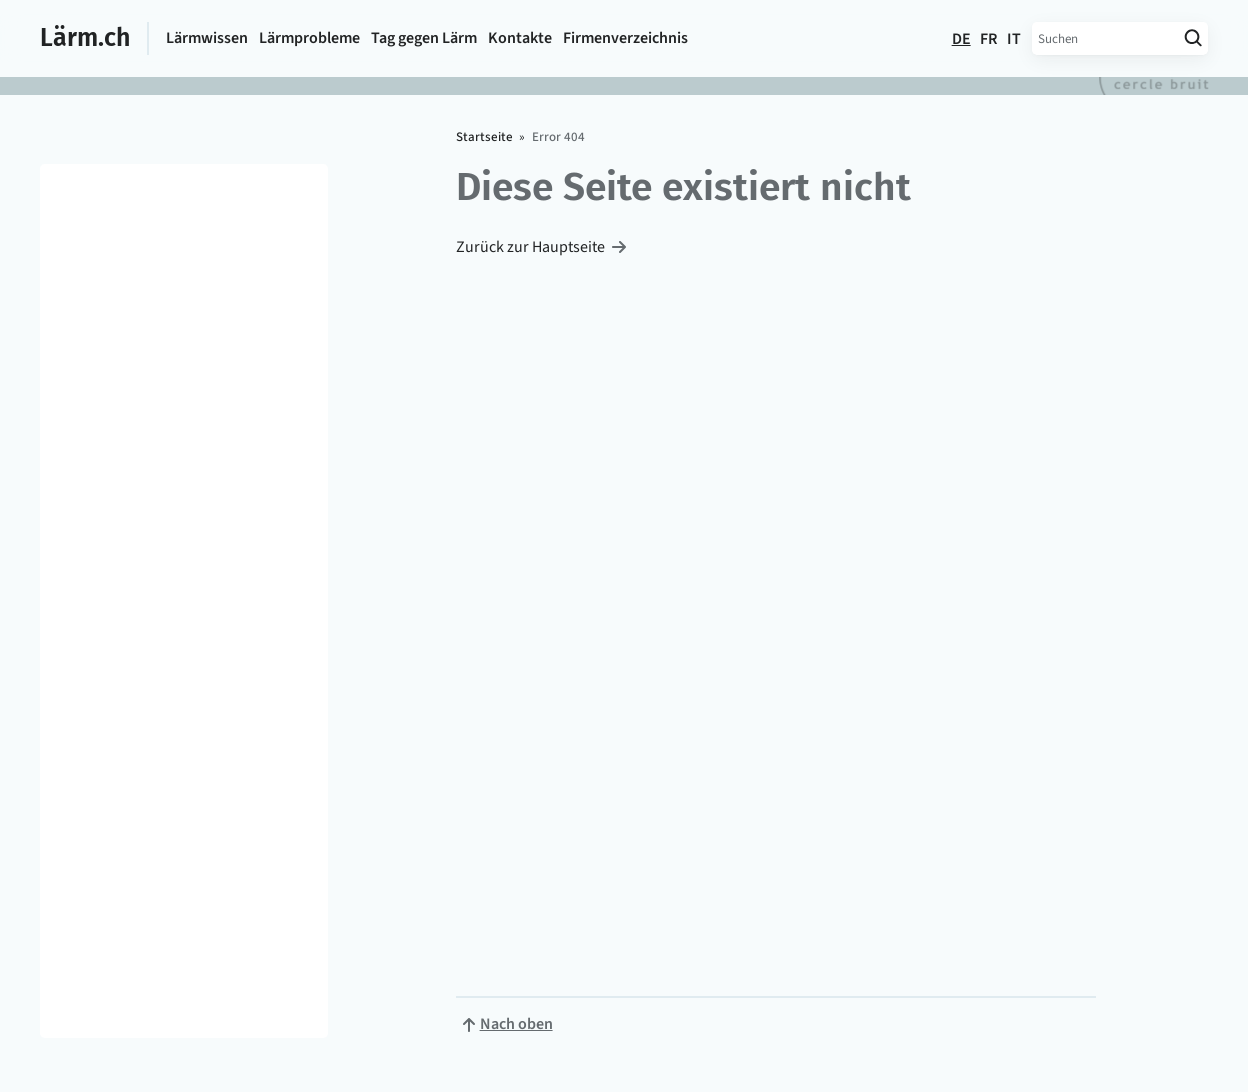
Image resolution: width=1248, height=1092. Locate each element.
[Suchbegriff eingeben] (1104, 38)
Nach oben (516, 1024)
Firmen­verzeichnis (625, 38)
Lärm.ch (85, 38)
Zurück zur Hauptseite (530, 247)
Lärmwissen (207, 38)
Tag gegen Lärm (424, 38)
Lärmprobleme (309, 38)
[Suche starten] (1192, 38)
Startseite (484, 137)
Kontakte (520, 38)
